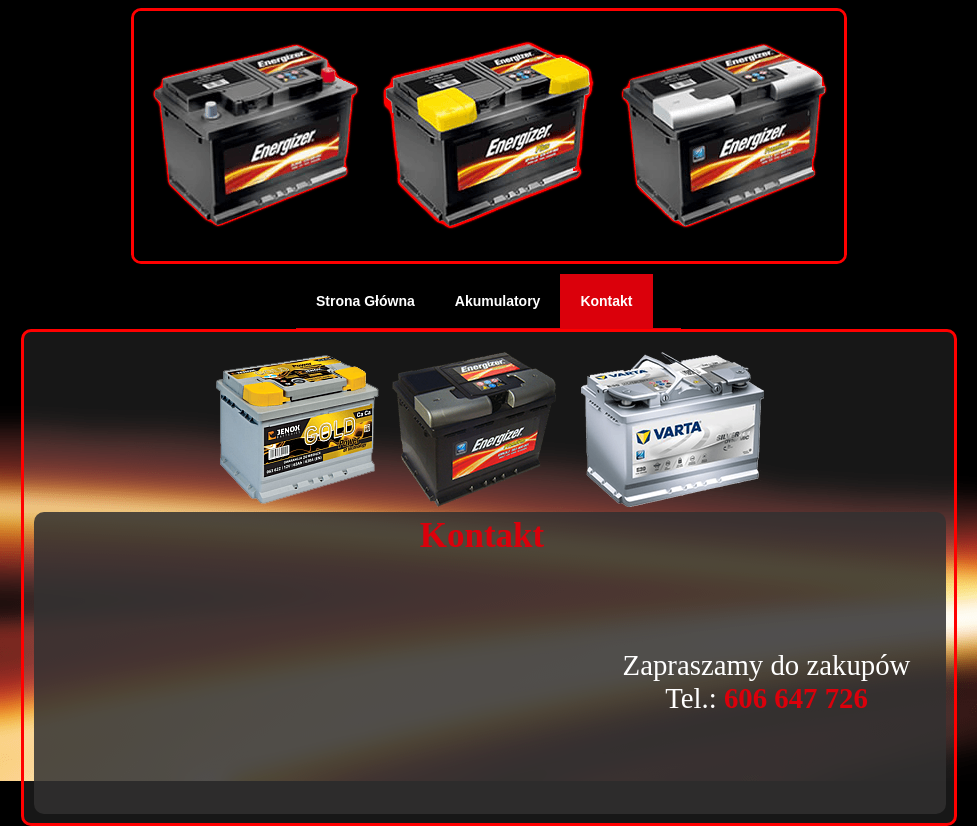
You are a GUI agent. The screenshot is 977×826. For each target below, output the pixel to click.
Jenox (297, 429)
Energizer (481, 429)
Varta (672, 429)
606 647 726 (796, 698)
